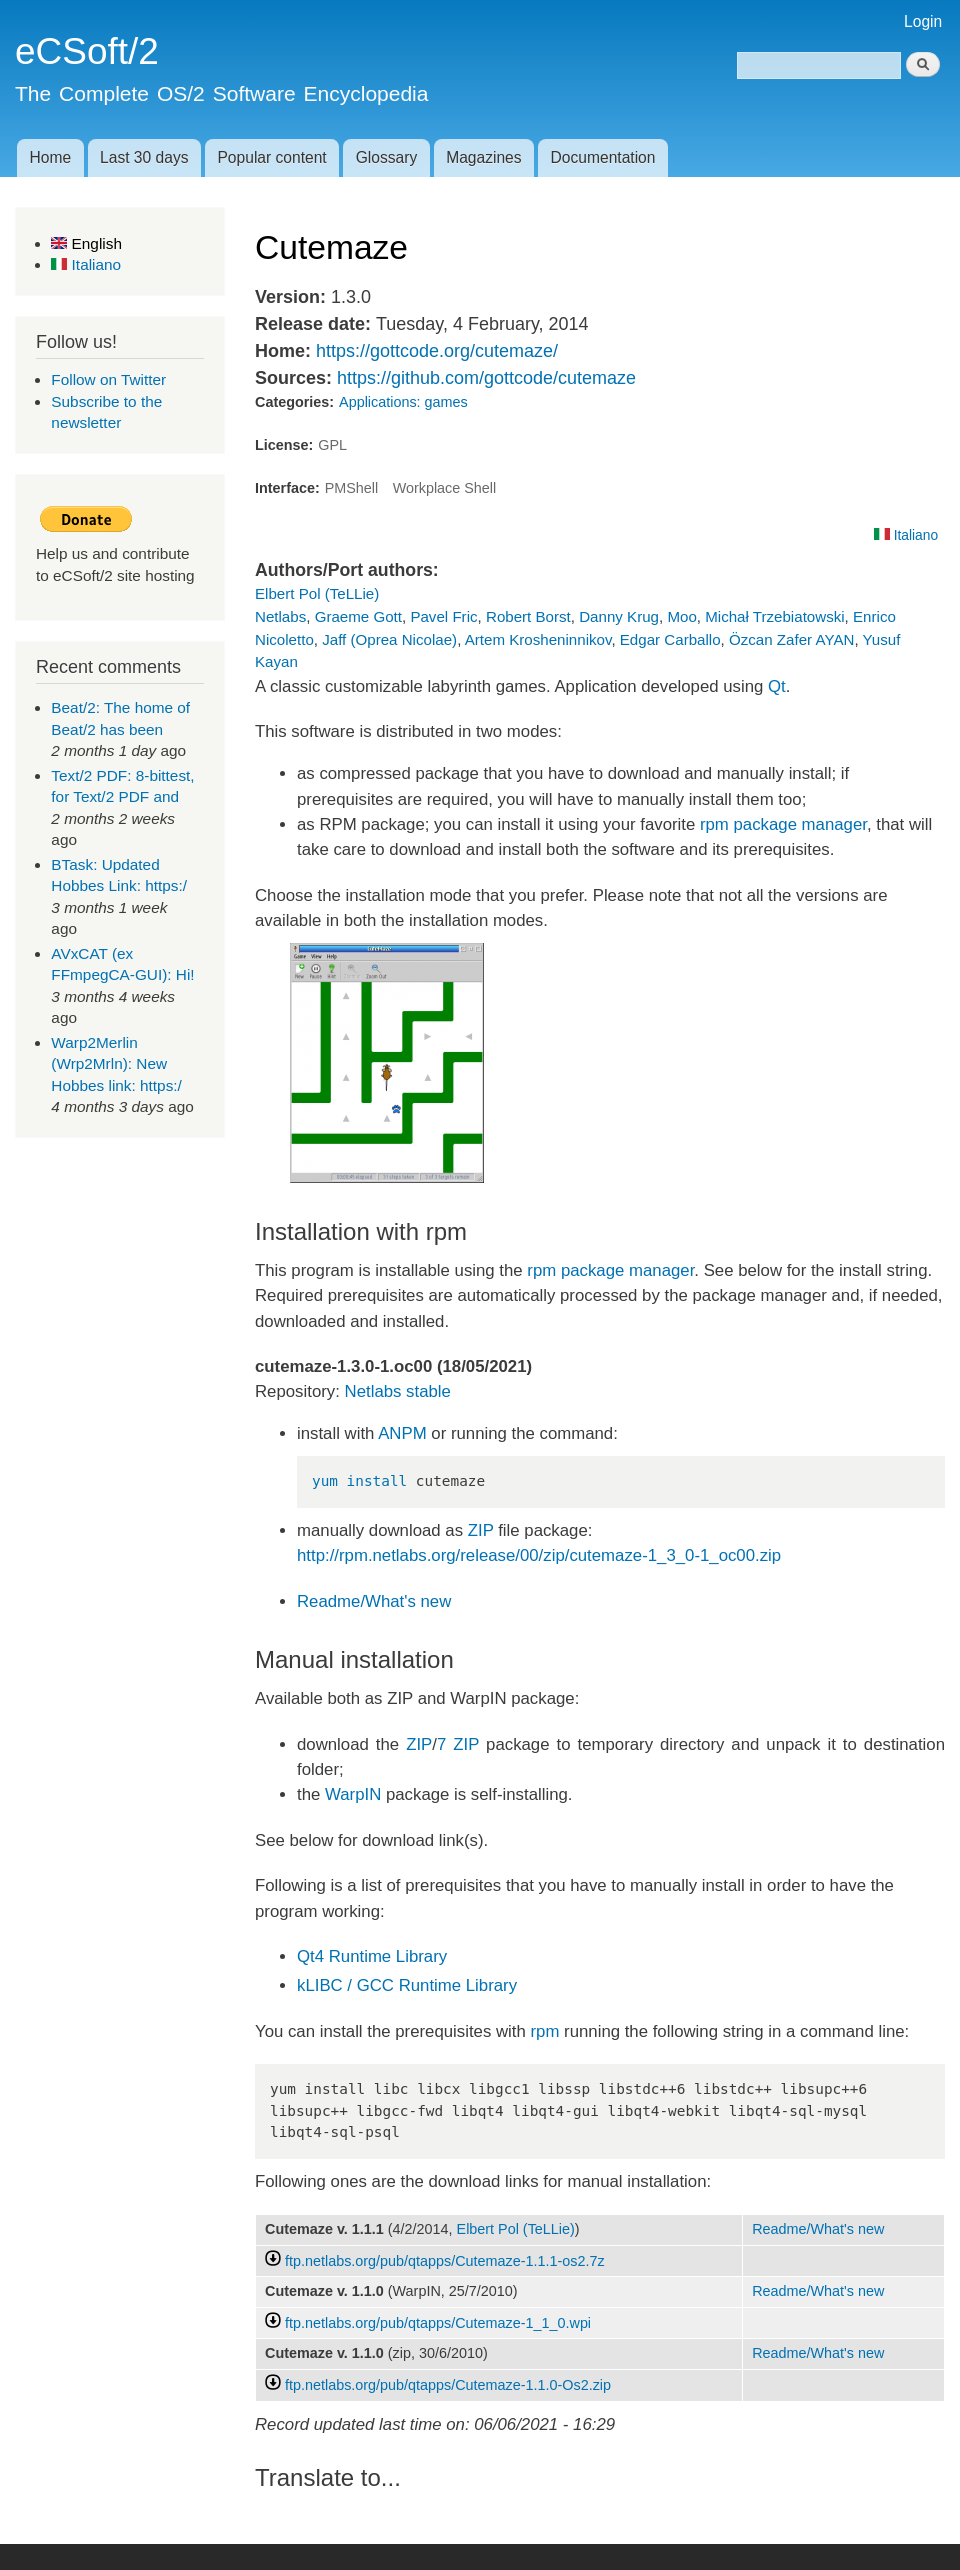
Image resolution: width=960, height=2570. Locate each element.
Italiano (86, 264)
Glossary (387, 157)
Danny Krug (619, 616)
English (86, 243)
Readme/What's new (374, 1601)
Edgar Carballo (670, 639)
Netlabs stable (398, 1391)
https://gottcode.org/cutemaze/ (437, 351)
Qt (777, 686)
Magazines (483, 157)
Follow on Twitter (108, 379)
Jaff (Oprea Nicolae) (389, 639)
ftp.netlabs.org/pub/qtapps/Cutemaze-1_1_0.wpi (438, 2323)
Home (50, 157)
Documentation (603, 157)
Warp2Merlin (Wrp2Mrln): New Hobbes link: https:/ (116, 1064)
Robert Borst (528, 616)
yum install (359, 1481)
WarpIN (353, 1794)
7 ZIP (458, 1744)
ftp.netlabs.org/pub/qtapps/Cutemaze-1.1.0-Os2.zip (448, 2385)
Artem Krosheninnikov (538, 639)
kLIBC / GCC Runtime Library (407, 1985)
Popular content (271, 157)
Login (923, 21)
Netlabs (280, 616)
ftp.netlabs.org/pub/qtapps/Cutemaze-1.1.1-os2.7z (445, 2261)
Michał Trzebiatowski (774, 616)
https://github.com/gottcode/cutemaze (486, 378)
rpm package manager (783, 824)
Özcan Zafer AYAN (791, 639)
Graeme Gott (358, 616)
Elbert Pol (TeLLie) (317, 593)
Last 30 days (144, 157)
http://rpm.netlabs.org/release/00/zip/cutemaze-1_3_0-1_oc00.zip (539, 1555)
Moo (681, 616)
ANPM (402, 1433)
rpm (545, 2031)
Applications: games (403, 402)
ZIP (481, 1530)
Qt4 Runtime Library (372, 1956)
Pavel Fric (443, 616)
